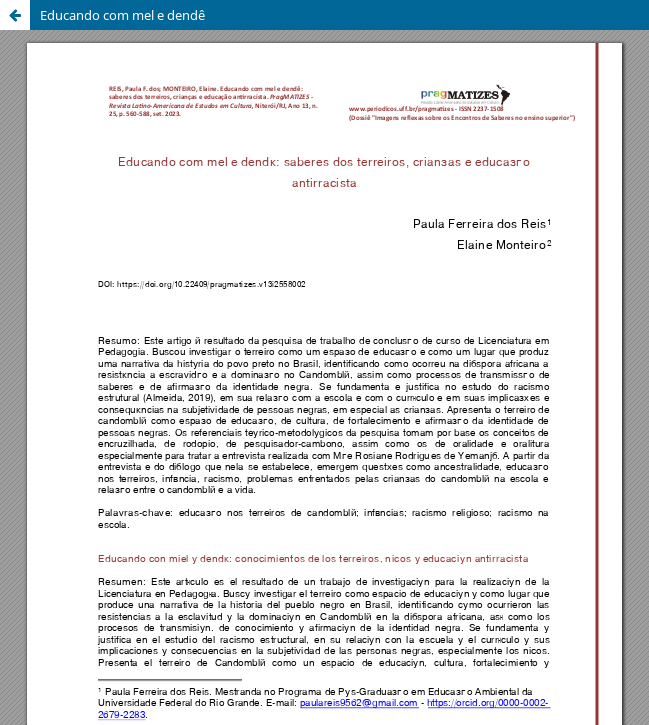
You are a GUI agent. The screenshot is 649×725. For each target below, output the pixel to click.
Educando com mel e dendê (122, 15)
